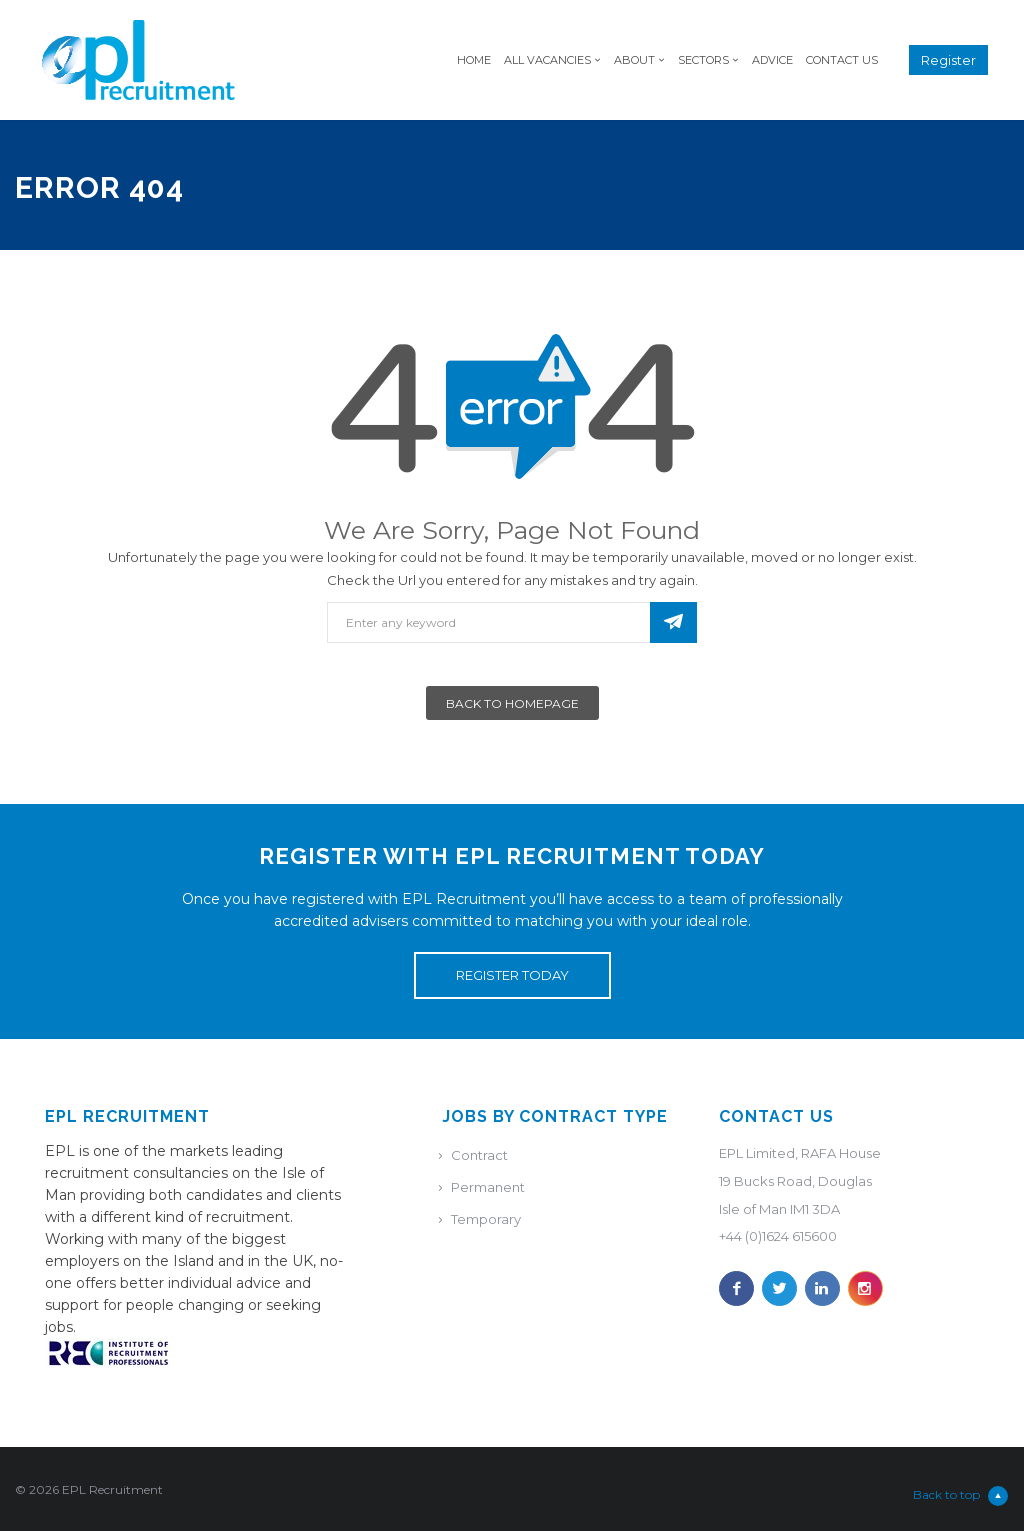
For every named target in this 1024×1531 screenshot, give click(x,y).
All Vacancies (547, 60)
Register (948, 60)
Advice (772, 60)
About (634, 60)
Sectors (703, 60)
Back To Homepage (512, 703)
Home (474, 60)
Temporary (486, 1219)
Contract (479, 1155)
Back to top (960, 1496)
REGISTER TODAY (512, 975)
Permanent (488, 1187)
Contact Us (842, 60)
